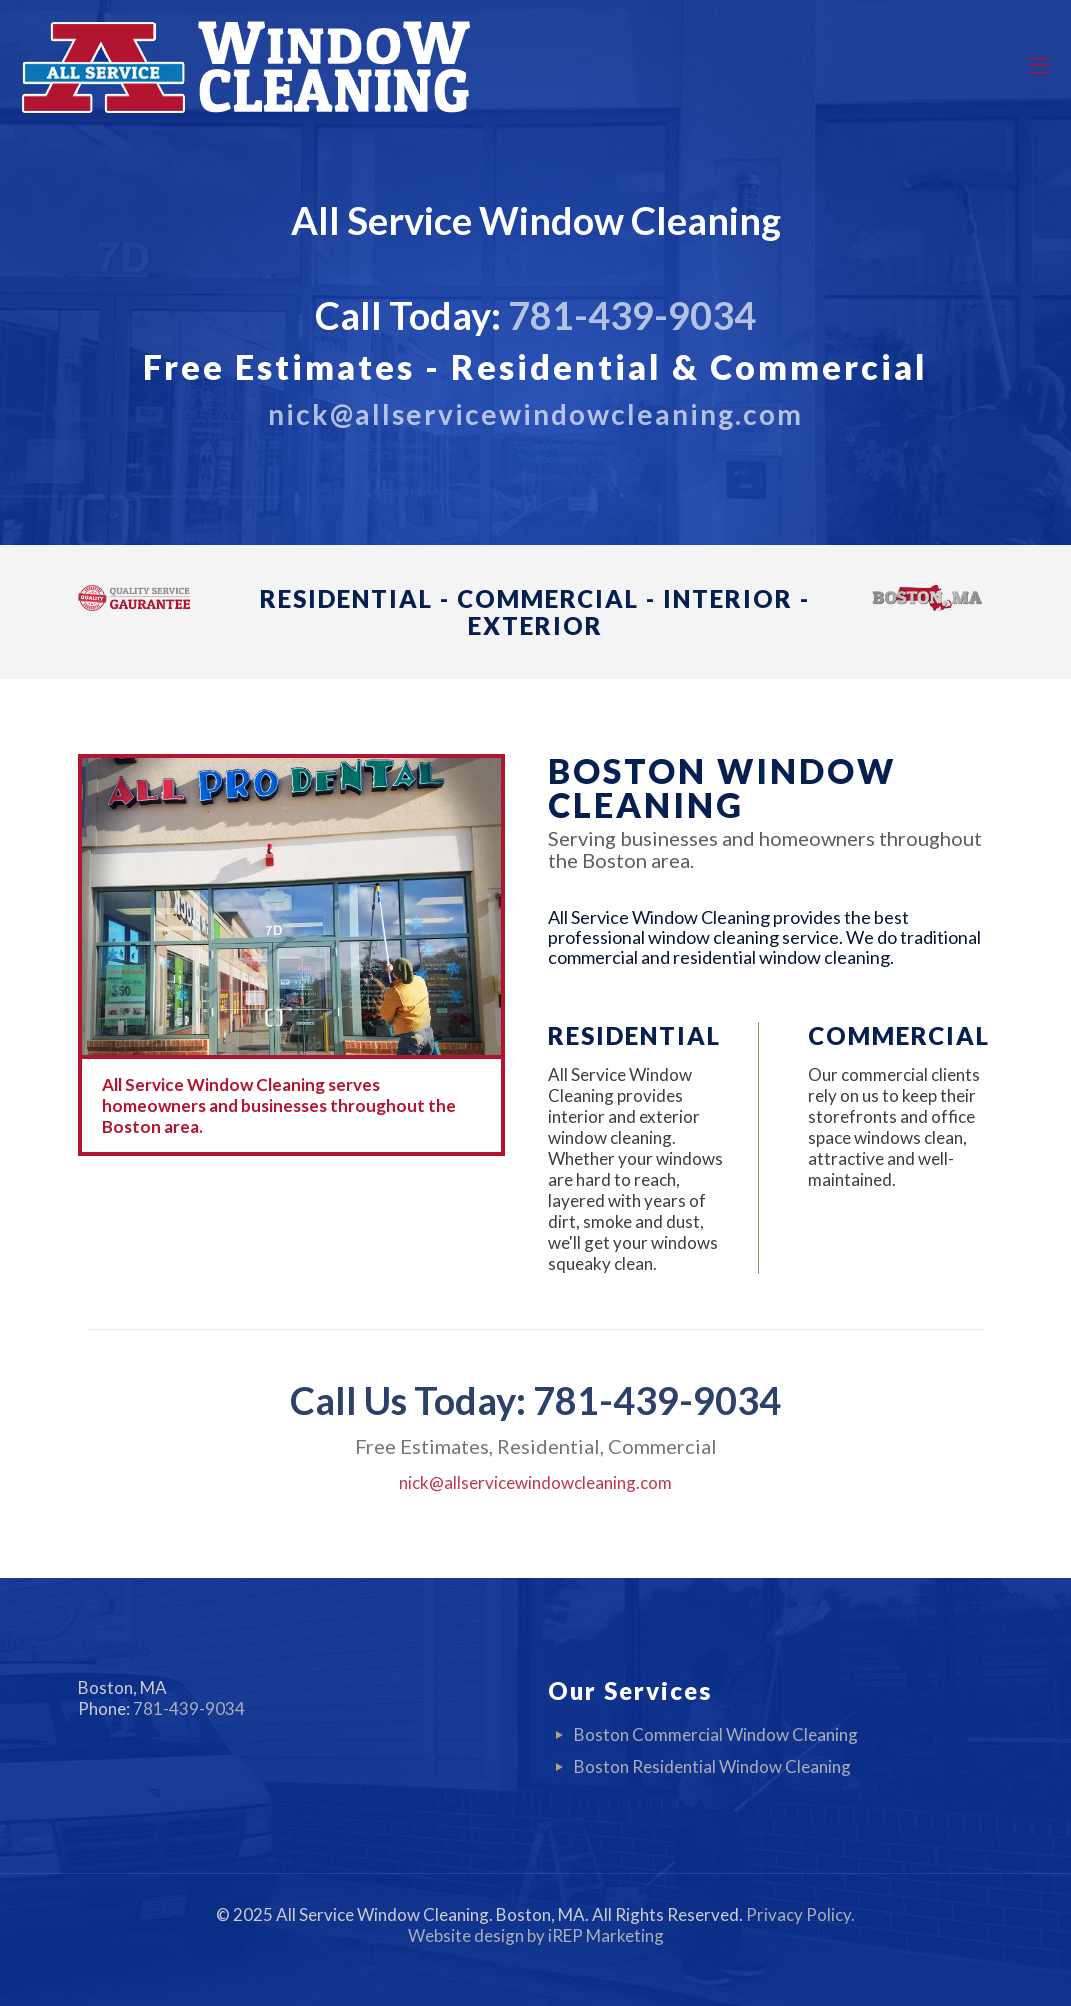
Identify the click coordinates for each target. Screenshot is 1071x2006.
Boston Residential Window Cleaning (712, 1766)
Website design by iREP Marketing (536, 1935)
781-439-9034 (632, 315)
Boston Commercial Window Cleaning (716, 1734)
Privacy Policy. (800, 1914)
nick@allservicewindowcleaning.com (535, 1482)
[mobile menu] (1039, 65)
